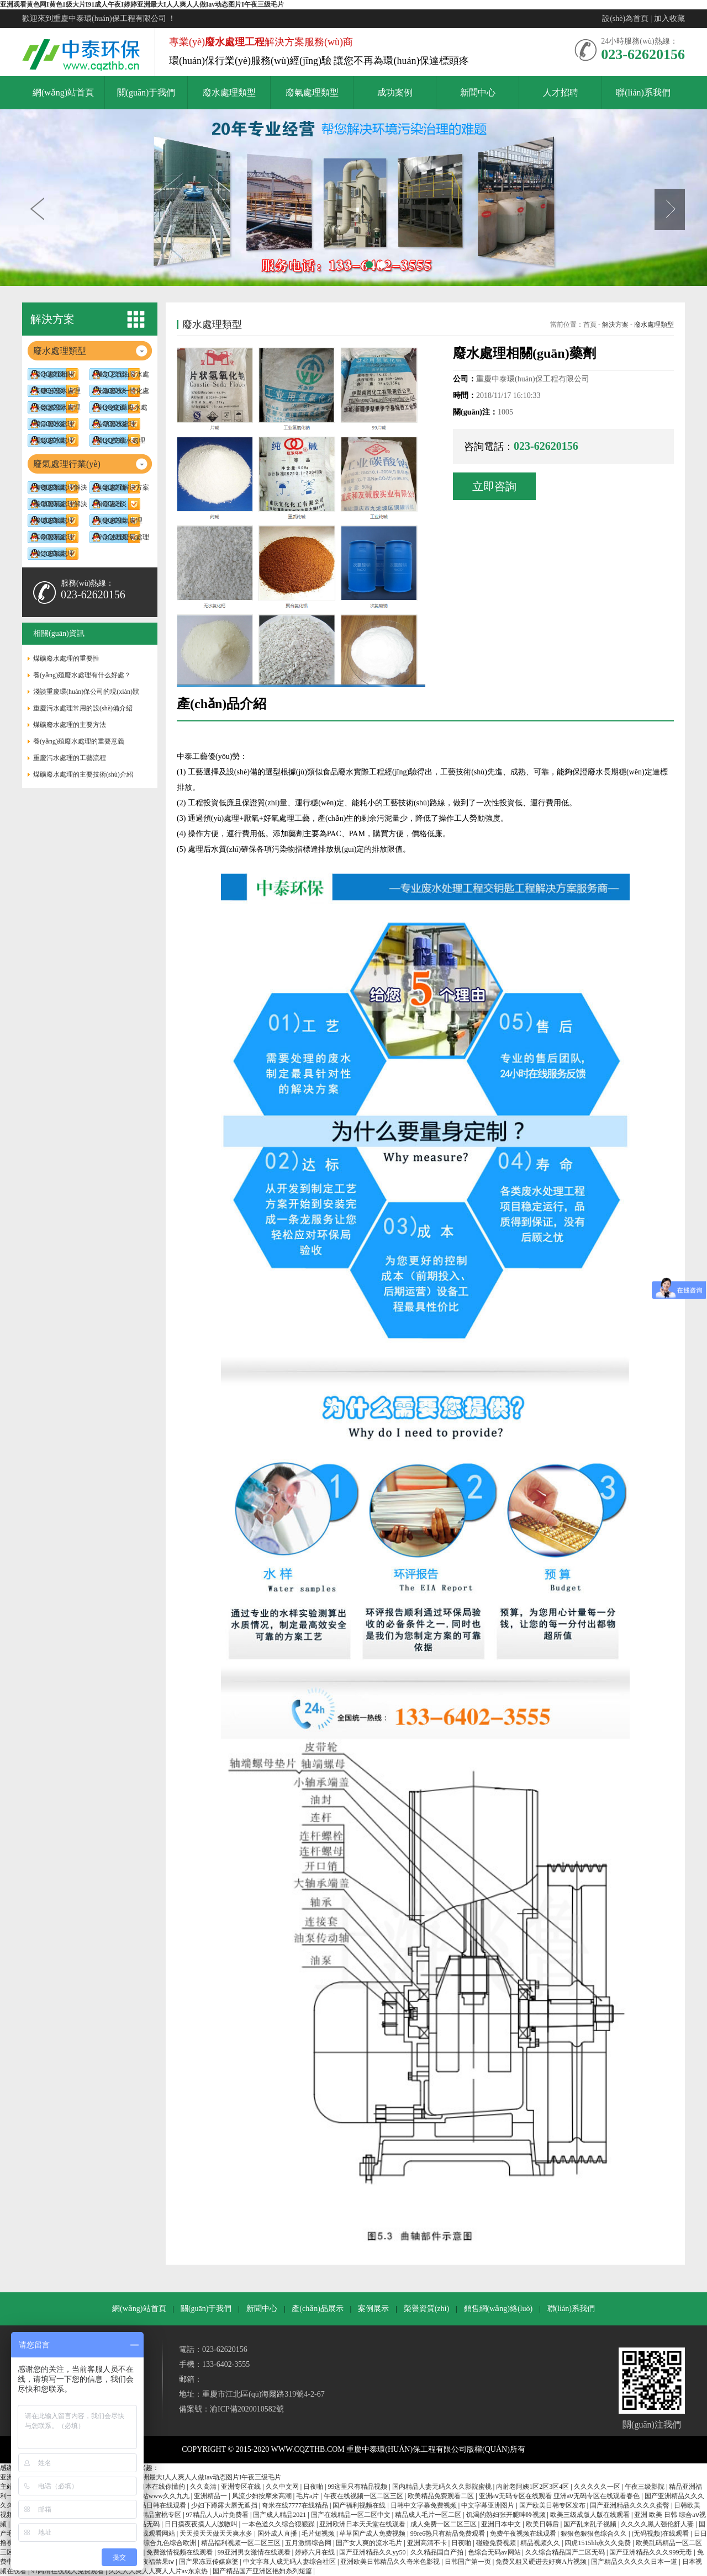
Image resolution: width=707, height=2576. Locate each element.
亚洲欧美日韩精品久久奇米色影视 (390, 2562)
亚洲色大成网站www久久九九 (146, 2496)
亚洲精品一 (211, 2496)
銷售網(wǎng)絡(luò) (498, 2308)
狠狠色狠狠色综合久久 (595, 2533)
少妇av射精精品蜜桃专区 (146, 2515)
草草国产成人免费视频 (373, 2533)
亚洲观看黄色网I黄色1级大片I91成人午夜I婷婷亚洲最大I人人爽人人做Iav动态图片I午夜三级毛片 (142, 4)
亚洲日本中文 (502, 2524)
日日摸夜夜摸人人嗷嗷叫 (202, 2524)
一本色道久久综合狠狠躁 (279, 2524)
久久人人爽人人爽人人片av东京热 (159, 2571)
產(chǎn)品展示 (318, 2308)
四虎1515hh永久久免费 (598, 2543)
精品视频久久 (541, 2543)
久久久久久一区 (598, 2486)
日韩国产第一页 (469, 2562)
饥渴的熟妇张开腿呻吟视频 (506, 2515)
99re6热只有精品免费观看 (448, 2533)
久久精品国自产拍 (437, 2552)
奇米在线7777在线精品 (296, 2505)
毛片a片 (308, 2496)
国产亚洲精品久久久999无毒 (651, 2552)
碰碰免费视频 (497, 2543)
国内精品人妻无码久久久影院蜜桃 (442, 2486)
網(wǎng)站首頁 (139, 2308)
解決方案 (615, 324)
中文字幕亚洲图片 (488, 2505)
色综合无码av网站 (495, 2552)
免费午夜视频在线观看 (524, 2533)
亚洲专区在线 (241, 2486)
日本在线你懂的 (163, 2486)
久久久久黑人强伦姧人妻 (658, 2524)
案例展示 (373, 2308)
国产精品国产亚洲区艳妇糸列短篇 (263, 2571)
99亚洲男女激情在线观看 (255, 2552)
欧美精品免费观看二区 (442, 2496)
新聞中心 (261, 2308)
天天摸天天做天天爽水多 (217, 2533)
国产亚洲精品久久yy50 (373, 2552)
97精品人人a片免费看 (218, 2515)
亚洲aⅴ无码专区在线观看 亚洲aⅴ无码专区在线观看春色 (560, 2496)
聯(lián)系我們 (571, 2308)
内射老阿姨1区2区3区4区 (533, 2486)
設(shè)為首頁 (625, 18)
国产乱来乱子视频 (590, 2524)
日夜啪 (314, 2486)
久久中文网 (283, 2486)
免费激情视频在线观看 (180, 2552)
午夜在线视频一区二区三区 (364, 2496)
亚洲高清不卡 (428, 2543)
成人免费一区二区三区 (444, 2524)
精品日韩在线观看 (160, 2505)
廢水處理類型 (654, 324)
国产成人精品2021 (280, 2515)
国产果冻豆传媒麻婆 (209, 2562)
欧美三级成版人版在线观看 (590, 2515)
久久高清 (204, 2486)
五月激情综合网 (309, 2543)
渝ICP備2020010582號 (247, 2409)
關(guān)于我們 (206, 2308)
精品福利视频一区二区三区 (241, 2543)
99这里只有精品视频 (358, 2486)
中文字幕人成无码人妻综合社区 (290, 2562)
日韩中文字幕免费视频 (424, 2505)
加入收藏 (669, 18)
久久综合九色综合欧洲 (164, 2543)
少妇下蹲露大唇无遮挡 (225, 2505)
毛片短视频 (319, 2533)
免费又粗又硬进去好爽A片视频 (541, 2562)
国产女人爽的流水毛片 (370, 2543)
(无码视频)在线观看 (660, 2533)
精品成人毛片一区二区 (429, 2515)
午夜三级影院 (645, 2486)
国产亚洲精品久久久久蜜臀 (630, 2505)
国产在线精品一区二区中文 (351, 2515)
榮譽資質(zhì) (426, 2308)
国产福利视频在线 (360, 2505)
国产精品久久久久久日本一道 (635, 2562)
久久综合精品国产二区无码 (565, 2552)
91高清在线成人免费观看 (68, 2571)
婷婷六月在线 (315, 2552)
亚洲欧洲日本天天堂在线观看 (363, 2524)
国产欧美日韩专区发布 (553, 2505)
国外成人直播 (278, 2533)
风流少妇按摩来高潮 (262, 2496)
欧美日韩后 (543, 2524)
